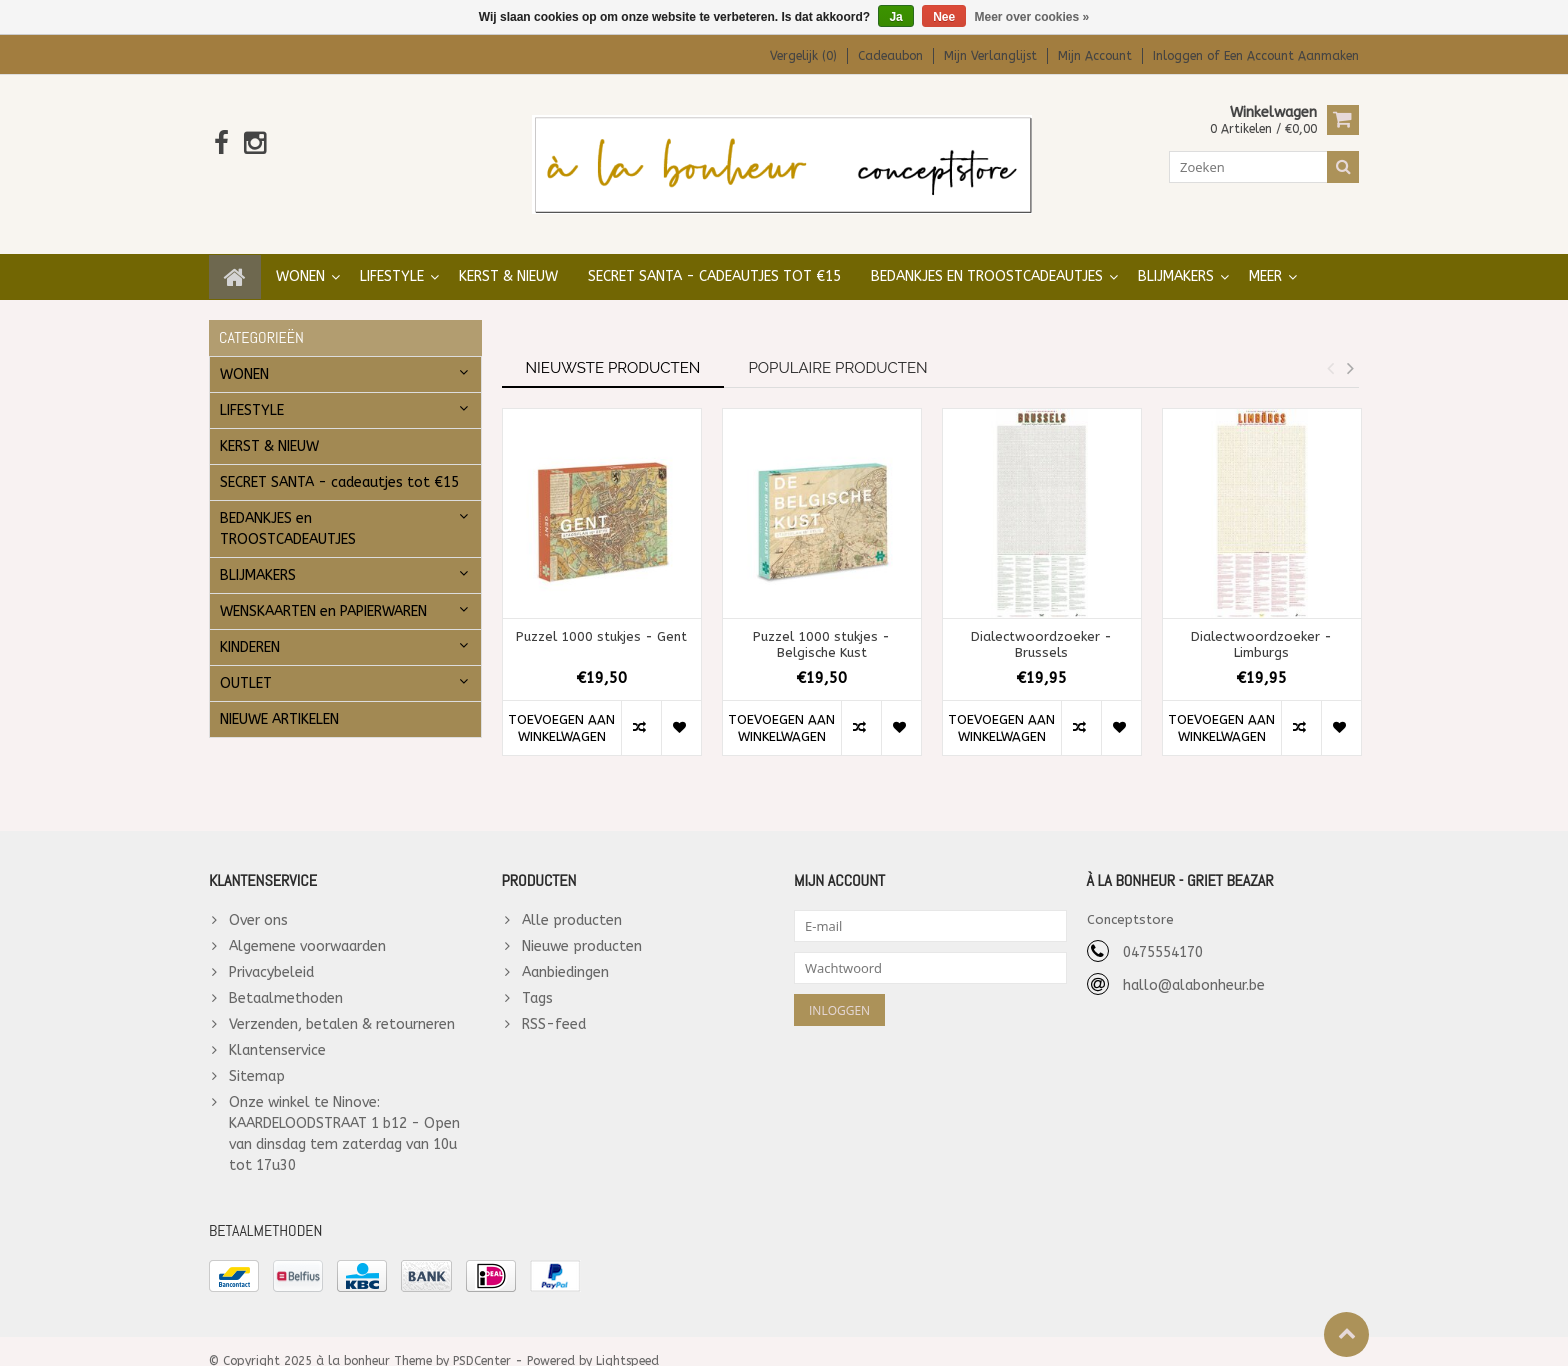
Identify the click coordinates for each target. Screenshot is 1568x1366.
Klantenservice (277, 1030)
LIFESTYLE (392, 256)
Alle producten (572, 900)
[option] (602, 572)
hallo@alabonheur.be (1194, 965)
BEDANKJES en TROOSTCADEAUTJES (987, 256)
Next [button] (1350, 348)
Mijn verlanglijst (990, 56)
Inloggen (1180, 56)
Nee (944, 17)
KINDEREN (250, 627)
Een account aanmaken (1291, 56)
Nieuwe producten (582, 926)
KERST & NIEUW (508, 256)
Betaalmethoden (286, 978)
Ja (895, 17)
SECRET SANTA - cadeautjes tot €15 (714, 256)
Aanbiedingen (565, 952)
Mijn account (1095, 56)
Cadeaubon (890, 56)
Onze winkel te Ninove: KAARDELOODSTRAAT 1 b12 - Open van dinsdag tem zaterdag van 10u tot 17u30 (344, 1114)
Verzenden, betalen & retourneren (342, 1004)
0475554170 (1163, 932)
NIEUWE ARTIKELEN (279, 699)
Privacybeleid (271, 952)
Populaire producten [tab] (837, 348)
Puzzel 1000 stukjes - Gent (601, 616)
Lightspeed (627, 1342)
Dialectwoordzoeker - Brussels (1041, 625)
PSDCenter (482, 1342)
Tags (537, 978)
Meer (1265, 256)
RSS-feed (554, 1004)
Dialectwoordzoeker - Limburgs (1261, 625)
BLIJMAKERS (1176, 256)
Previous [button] (1330, 348)
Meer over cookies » (1032, 17)
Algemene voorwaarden (307, 926)
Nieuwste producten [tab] (613, 348)
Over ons (258, 900)
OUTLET (246, 663)
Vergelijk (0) (803, 56)
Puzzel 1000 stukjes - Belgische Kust (821, 625)
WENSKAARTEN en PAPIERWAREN (323, 591)
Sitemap (257, 1056)
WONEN (300, 256)
